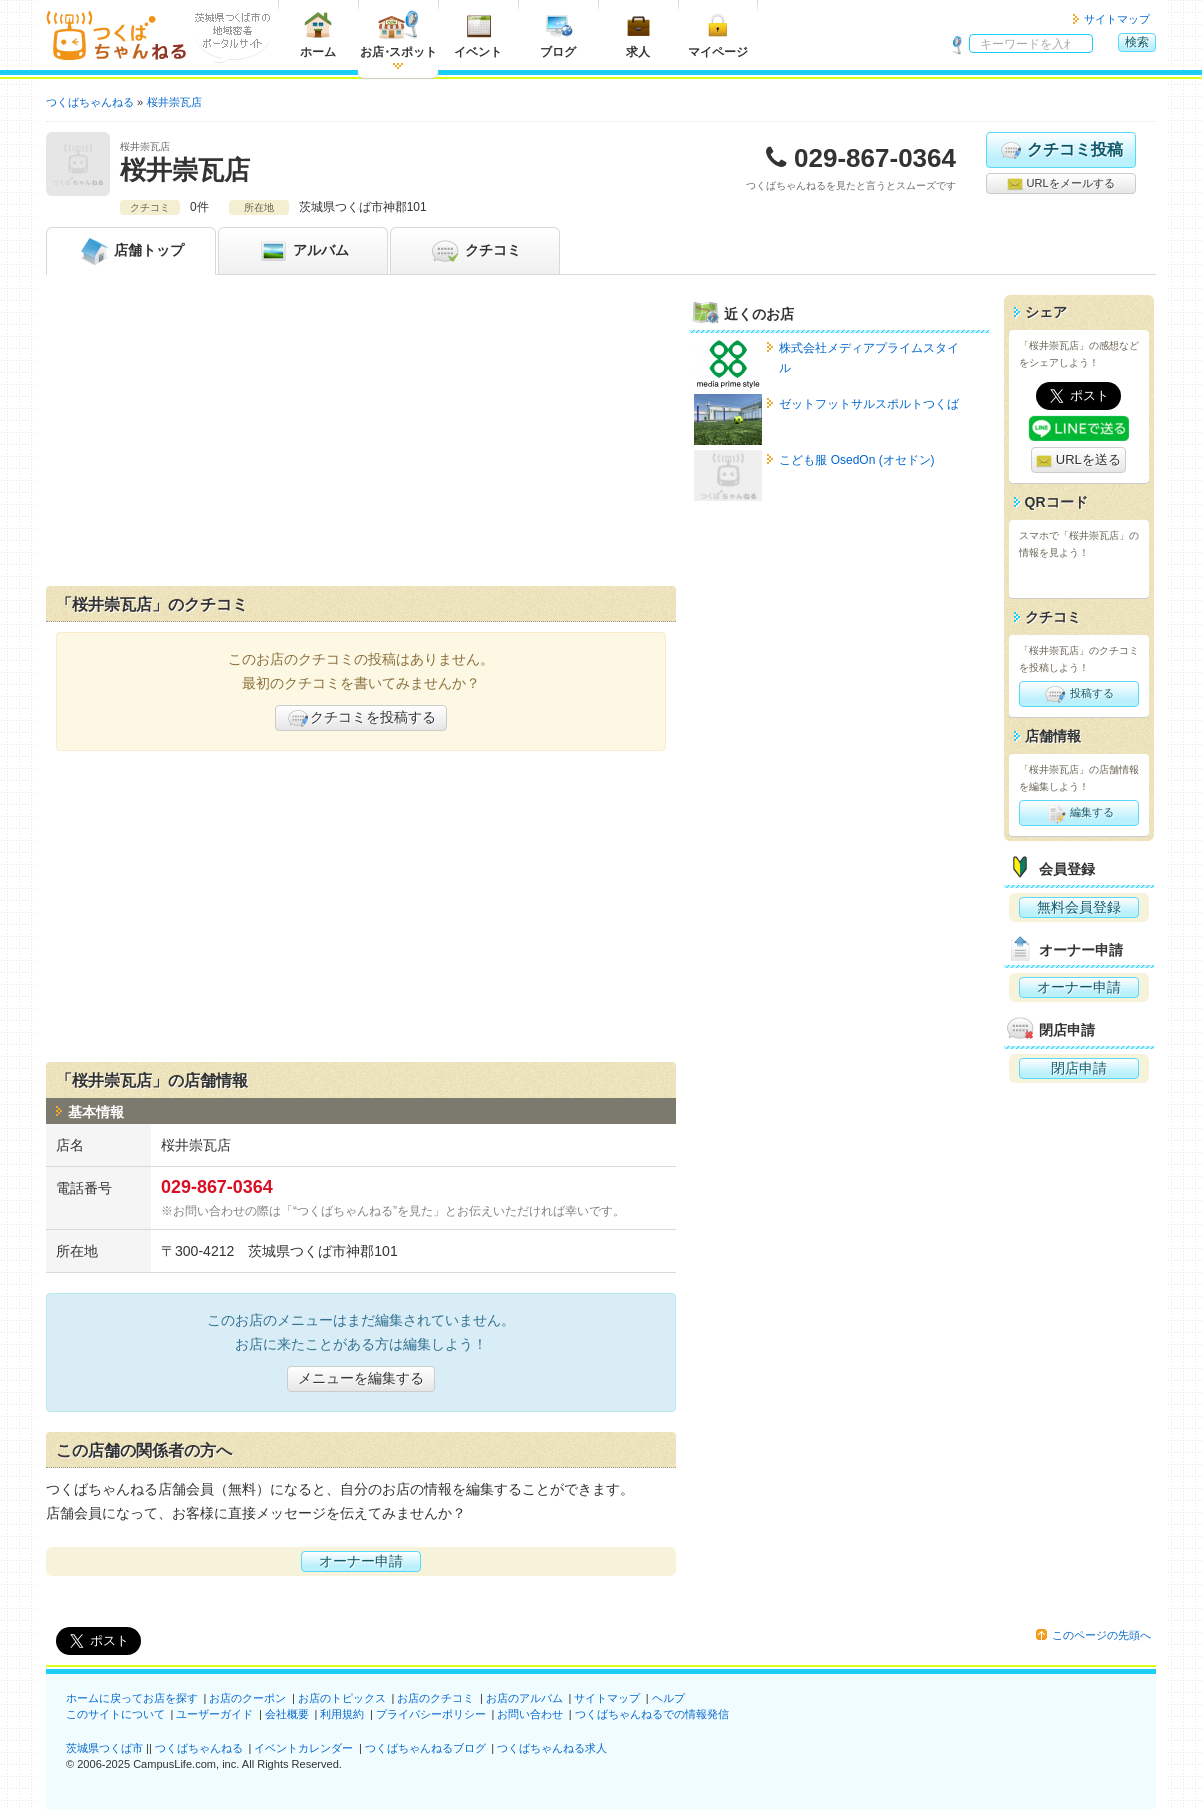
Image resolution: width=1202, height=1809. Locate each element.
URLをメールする (1060, 184)
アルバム (303, 251)
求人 (638, 34)
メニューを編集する (361, 1378)
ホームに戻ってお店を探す (132, 1698)
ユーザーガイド (214, 1714)
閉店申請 (1079, 1068)
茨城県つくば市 (104, 1748)
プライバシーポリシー (431, 1714)
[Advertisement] (361, 435)
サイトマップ (1117, 19)
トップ (131, 251)
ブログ (558, 34)
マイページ (718, 34)
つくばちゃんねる (199, 1748)
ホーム (318, 34)
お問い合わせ (530, 1714)
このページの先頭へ (1101, 1635)
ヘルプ (668, 1698)
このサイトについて (115, 1714)
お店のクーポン (247, 1698)
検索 (1137, 42)
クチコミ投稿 (1060, 150)
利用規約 (342, 1714)
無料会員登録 (1079, 907)
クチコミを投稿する (361, 718)
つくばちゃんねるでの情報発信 (652, 1714)
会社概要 (287, 1714)
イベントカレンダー (303, 1748)
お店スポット (398, 34)
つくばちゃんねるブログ (425, 1748)
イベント (478, 34)
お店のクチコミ (435, 1698)
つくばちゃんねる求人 (552, 1748)
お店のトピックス (342, 1698)
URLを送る (1078, 460)
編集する (1078, 813)
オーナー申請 (361, 1561)
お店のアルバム (524, 1698)
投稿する (1078, 694)
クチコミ (475, 251)
